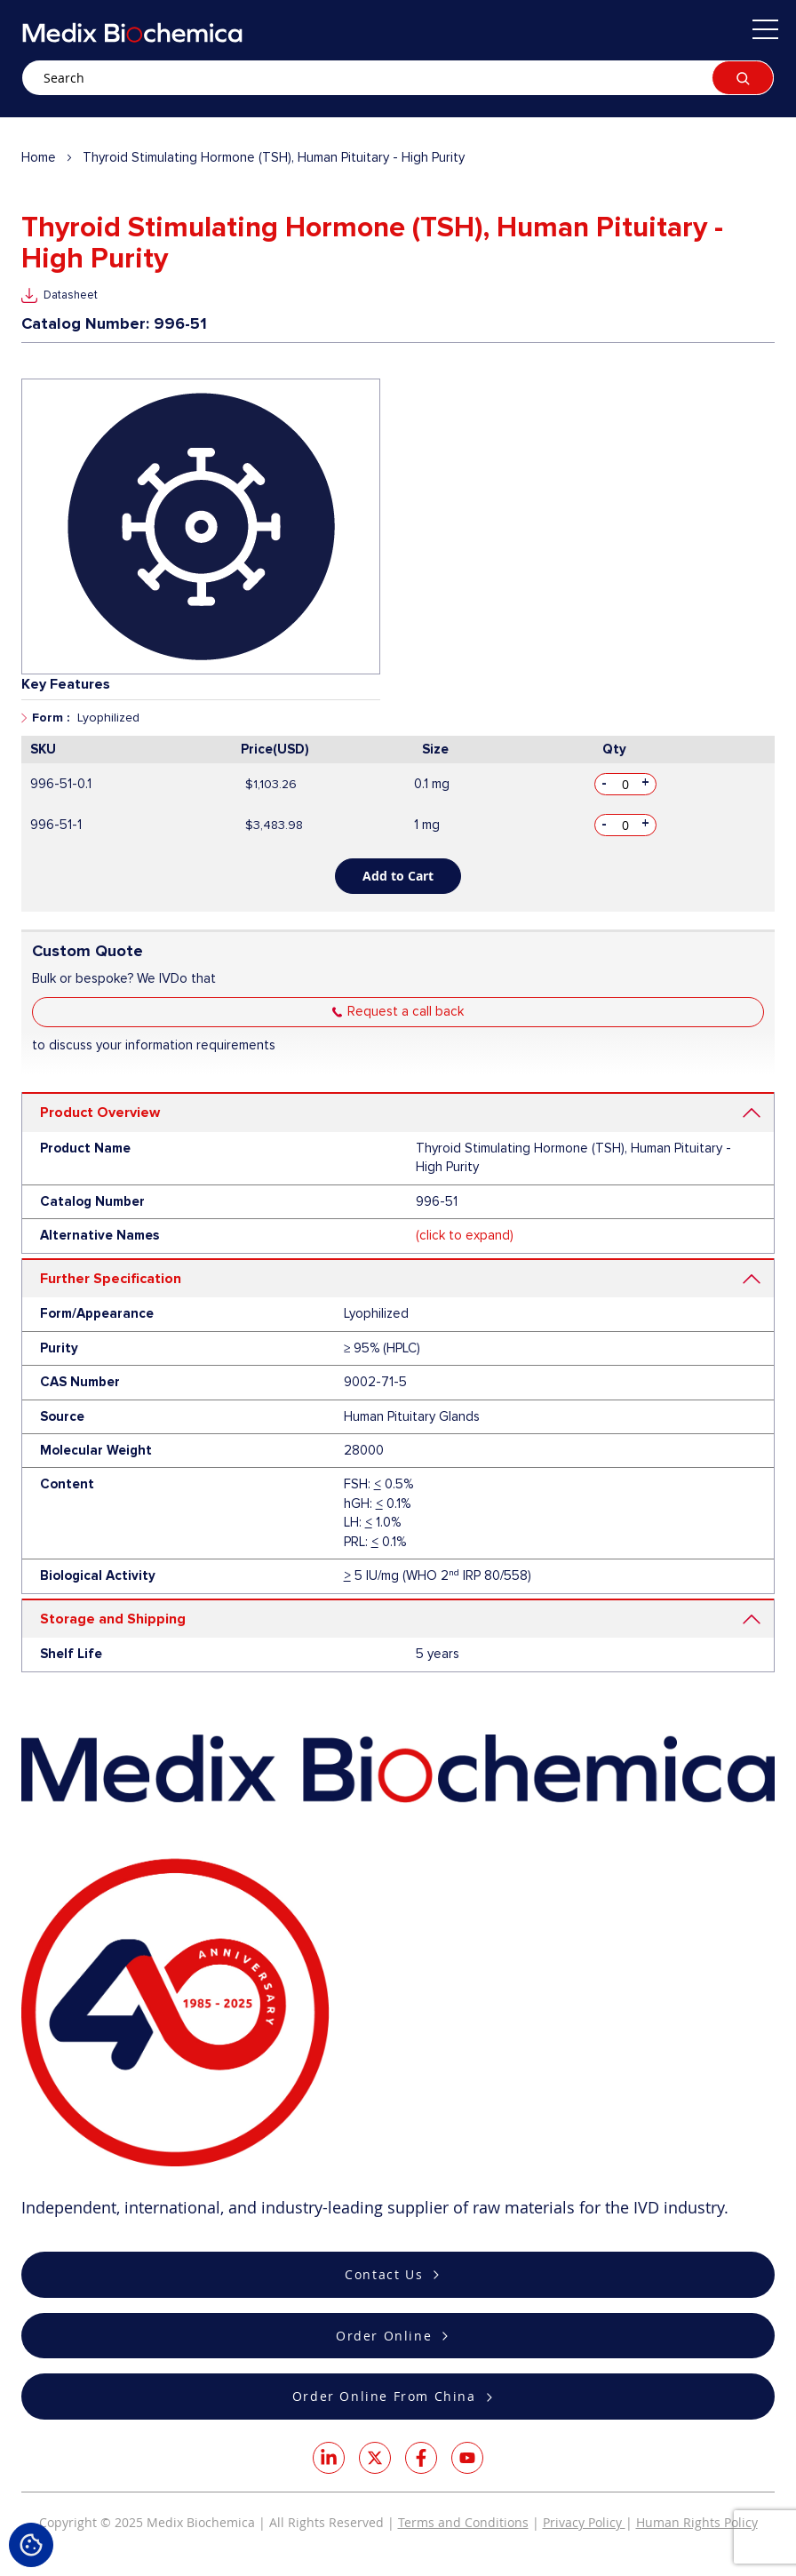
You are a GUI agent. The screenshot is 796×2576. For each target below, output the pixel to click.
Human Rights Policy (697, 2522)
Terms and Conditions (463, 2522)
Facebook (421, 2458)
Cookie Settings (31, 2545)
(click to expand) (464, 1235)
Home (38, 157)
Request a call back (405, 1011)
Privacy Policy (584, 2522)
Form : (50, 717)
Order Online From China (384, 2396)
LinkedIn (329, 2458)
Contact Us (384, 2274)
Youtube (467, 2458)
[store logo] (132, 32)
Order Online (384, 2335)
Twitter (375, 2458)
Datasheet (71, 295)
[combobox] (398, 77)
